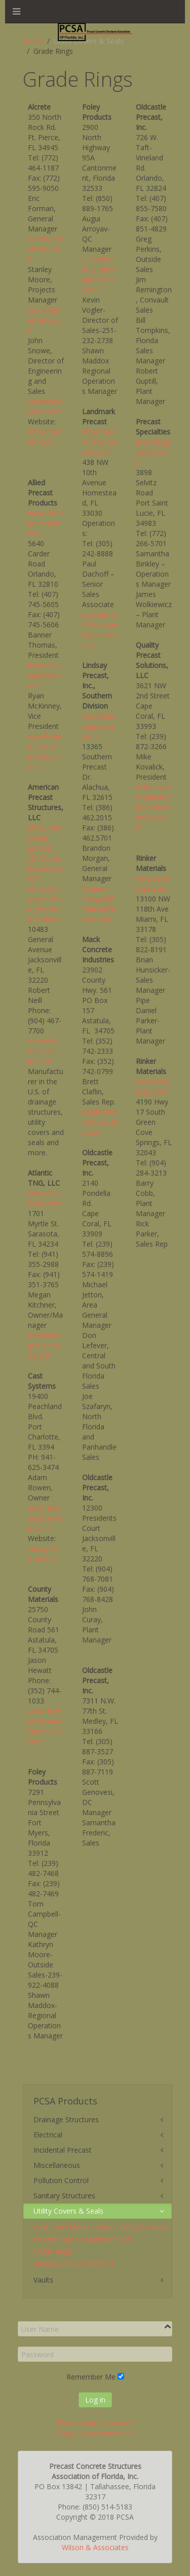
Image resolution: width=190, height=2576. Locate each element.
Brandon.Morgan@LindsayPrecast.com (100, 904)
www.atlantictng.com (45, 1198)
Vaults (43, 2280)
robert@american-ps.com (43, 1051)
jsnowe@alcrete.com (46, 406)
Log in (95, 2399)
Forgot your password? (95, 2422)
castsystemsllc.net (43, 1553)
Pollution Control (61, 2180)
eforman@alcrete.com (45, 249)
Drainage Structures (66, 2119)
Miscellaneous (56, 2165)
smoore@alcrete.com (44, 320)
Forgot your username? (95, 2432)
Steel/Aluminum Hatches (73, 2263)
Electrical (47, 2134)
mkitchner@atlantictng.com (44, 1345)
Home (33, 41)
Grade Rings (53, 2251)
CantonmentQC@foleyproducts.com (100, 274)
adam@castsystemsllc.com (45, 1518)
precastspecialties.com (154, 452)
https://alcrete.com (45, 437)
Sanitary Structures (64, 2195)
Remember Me (91, 2377)
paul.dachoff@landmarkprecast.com (100, 630)
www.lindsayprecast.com (99, 726)
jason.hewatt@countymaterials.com (45, 1726)
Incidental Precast (62, 2150)
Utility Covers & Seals (68, 2211)
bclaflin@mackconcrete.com (100, 1122)
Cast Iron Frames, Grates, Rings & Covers (101, 2227)
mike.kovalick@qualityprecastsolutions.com (154, 807)
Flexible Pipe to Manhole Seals (83, 2239)
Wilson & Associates (95, 2547)
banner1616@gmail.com (45, 675)
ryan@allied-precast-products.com (45, 751)
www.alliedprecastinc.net (45, 523)
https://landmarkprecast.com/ (99, 442)
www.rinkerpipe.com (153, 883)
